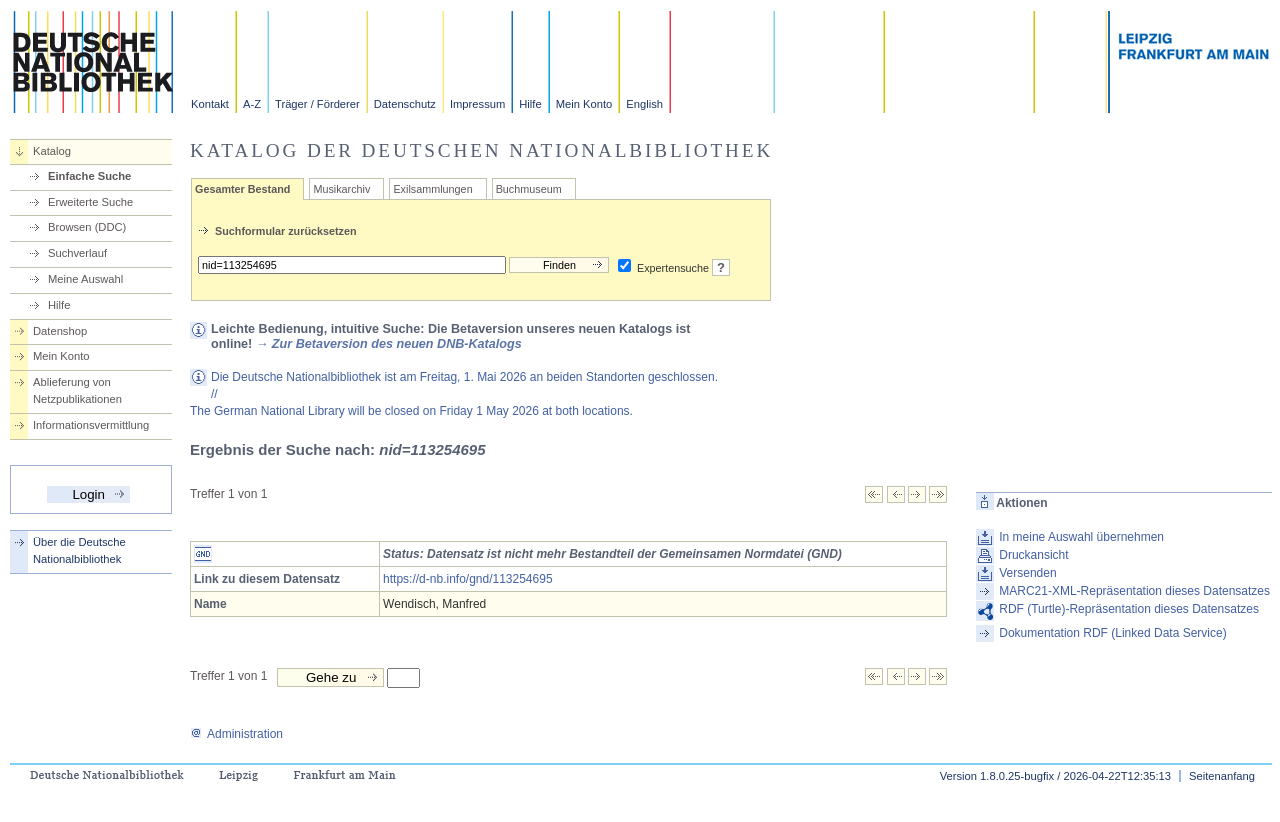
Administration (236, 734)
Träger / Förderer (317, 104)
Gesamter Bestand (242, 189)
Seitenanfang (1222, 776)
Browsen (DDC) (87, 227)
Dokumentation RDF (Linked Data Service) (1112, 633)
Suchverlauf (77, 253)
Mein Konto (584, 104)
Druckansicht (1033, 555)
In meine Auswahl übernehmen (1081, 537)
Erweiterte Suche (90, 202)
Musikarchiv (341, 189)
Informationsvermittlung (91, 425)
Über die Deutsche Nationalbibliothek (79, 550)
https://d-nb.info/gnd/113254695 (467, 579)
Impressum (477, 104)
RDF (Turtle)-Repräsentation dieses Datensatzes (1129, 609)
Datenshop (60, 331)
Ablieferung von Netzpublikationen (77, 390)
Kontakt (210, 104)
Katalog (52, 151)
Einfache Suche (89, 176)
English (644, 104)
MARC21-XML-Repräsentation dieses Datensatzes (1134, 591)
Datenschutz (405, 104)
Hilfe (530, 104)
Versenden (1027, 573)
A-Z (252, 104)
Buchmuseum (529, 189)
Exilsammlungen (432, 189)
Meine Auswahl (85, 279)
